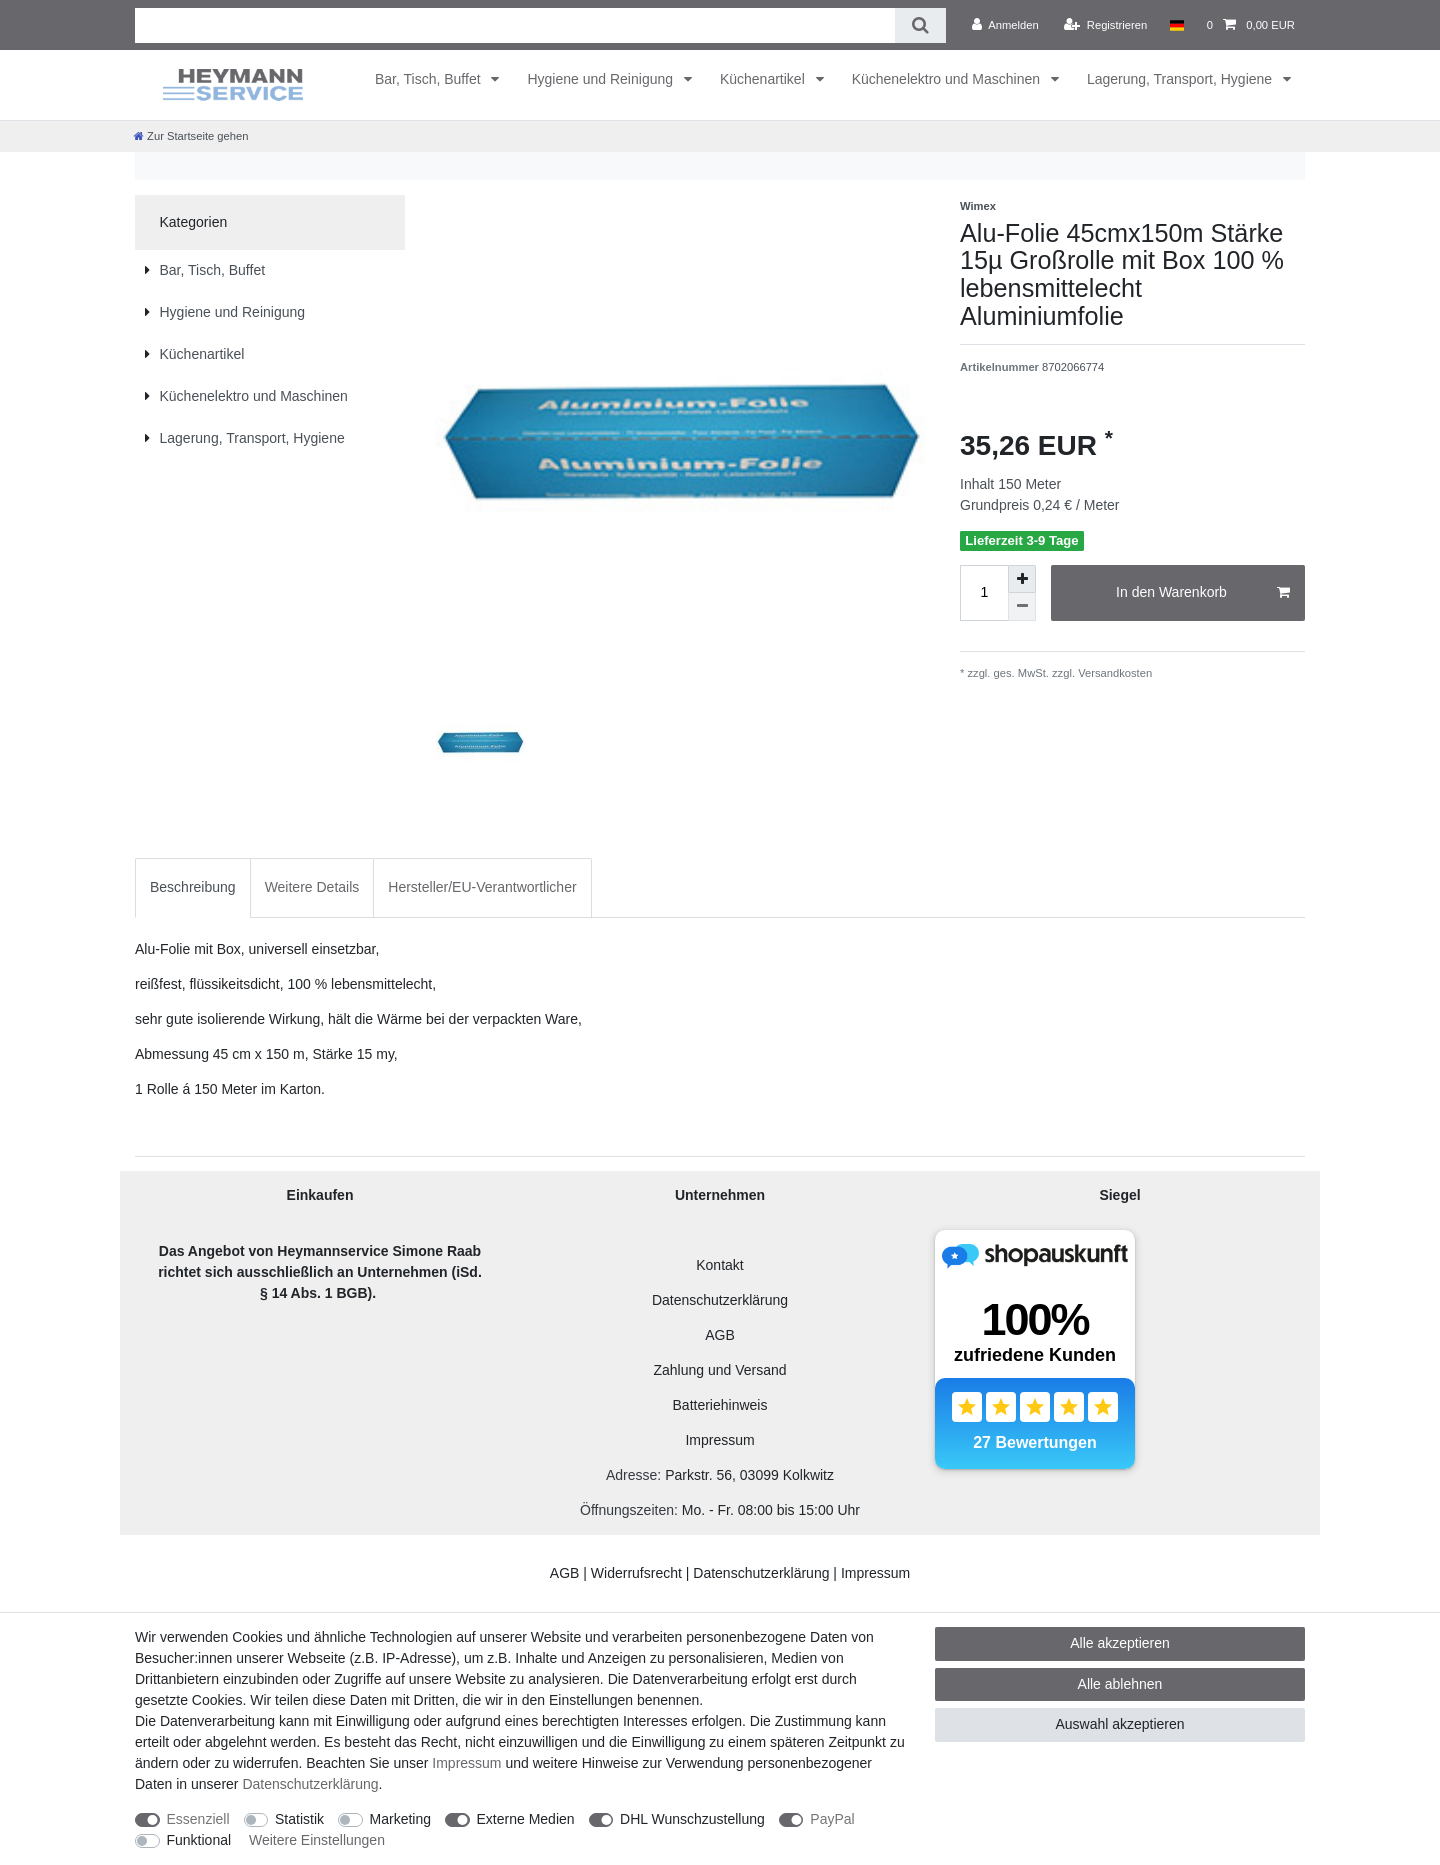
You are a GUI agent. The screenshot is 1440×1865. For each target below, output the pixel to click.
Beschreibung (193, 887)
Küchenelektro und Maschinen (948, 79)
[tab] (193, 887)
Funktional (199, 1840)
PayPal (832, 1819)
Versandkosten (1113, 673)
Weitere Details (312, 887)
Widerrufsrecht (636, 1573)
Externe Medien (526, 1819)
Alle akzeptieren (1120, 1643)
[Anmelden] (1005, 25)
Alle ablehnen (1120, 1684)
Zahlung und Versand (719, 1370)
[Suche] (920, 25)
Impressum (719, 1440)
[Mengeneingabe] (984, 593)
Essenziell (198, 1819)
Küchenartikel (764, 79)
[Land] (1176, 25)
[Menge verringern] (1022, 607)
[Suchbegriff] (515, 25)
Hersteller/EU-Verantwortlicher (482, 887)
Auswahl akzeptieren (1119, 1724)
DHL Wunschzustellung (692, 1819)
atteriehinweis (725, 1405)
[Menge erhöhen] (1022, 579)
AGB (720, 1335)
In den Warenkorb (1203, 593)
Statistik (299, 1819)
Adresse (631, 1475)
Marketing (400, 1819)
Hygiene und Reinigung (601, 79)
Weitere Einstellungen (317, 1840)
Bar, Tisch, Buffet (429, 79)
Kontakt (719, 1265)
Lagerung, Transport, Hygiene (1181, 79)
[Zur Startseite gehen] (191, 136)
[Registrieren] (1105, 25)
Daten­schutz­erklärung (310, 1784)
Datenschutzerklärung (720, 1300)
